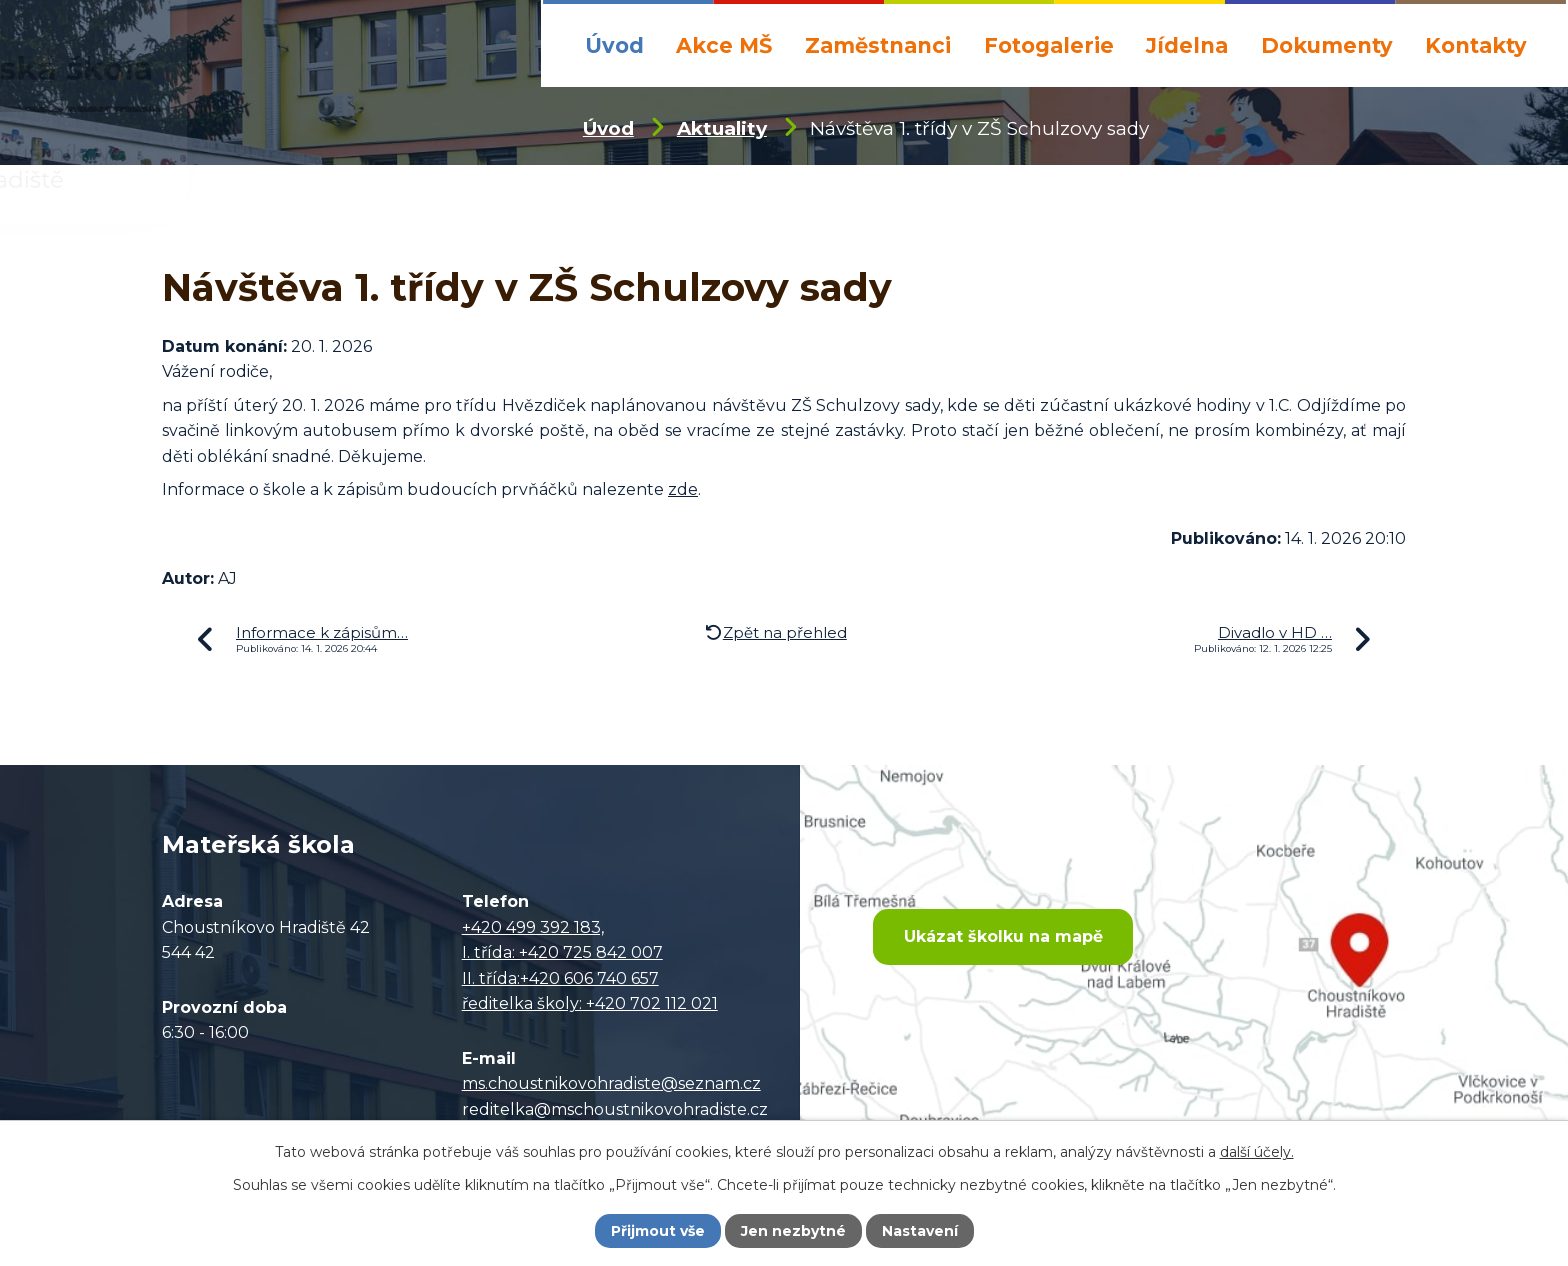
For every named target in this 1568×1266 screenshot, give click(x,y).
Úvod (614, 45)
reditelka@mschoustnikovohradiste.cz (615, 1109)
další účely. (1257, 1152)
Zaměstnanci (878, 45)
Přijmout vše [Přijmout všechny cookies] (658, 1231)
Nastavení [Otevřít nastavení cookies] (920, 1231)
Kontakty (1476, 45)
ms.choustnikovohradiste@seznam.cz (611, 1083)
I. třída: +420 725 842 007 (562, 952)
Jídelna (1187, 45)
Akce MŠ (724, 45)
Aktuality (722, 128)
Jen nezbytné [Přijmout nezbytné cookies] (793, 1231)
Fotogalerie (1049, 45)
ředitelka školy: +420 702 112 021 (590, 1003)
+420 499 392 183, (533, 927)
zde (683, 489)
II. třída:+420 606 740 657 (560, 978)
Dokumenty (1327, 45)
